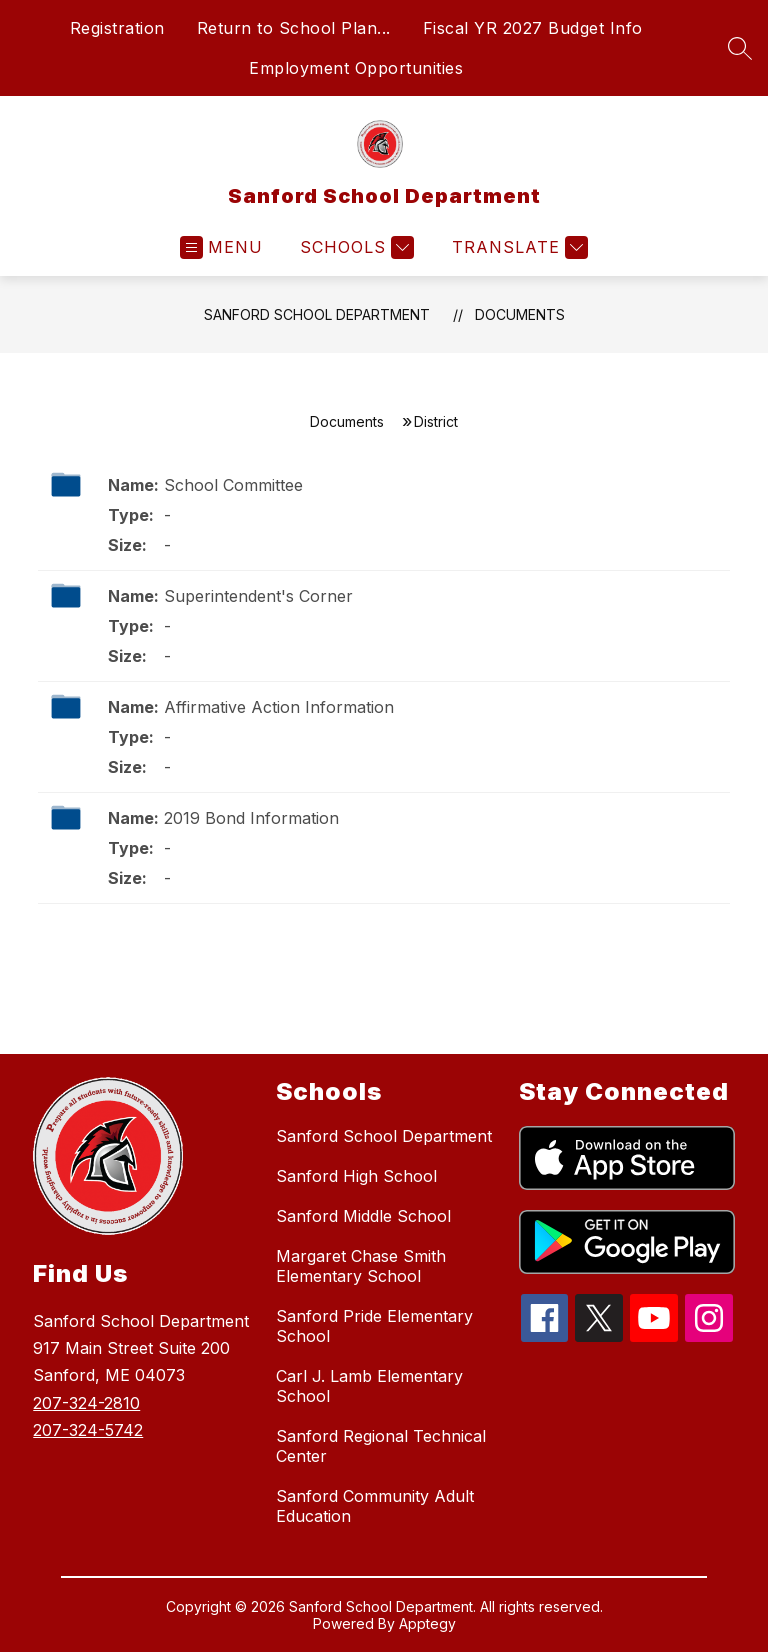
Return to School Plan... (294, 28)
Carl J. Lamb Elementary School (369, 1386)
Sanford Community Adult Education (375, 1506)
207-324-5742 (88, 1430)
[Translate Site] (517, 247)
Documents (520, 314)
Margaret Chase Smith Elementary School (361, 1266)
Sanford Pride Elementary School (374, 1326)
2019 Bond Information (251, 818)
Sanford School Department (317, 314)
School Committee (233, 485)
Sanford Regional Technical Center (381, 1446)
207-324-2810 (86, 1403)
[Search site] (740, 48)
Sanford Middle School (363, 1216)
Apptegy (427, 1623)
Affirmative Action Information (279, 707)
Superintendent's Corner (258, 596)
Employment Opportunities (356, 68)
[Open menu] (221, 247)
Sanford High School (356, 1176)
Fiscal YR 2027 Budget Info (533, 28)
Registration (117, 28)
